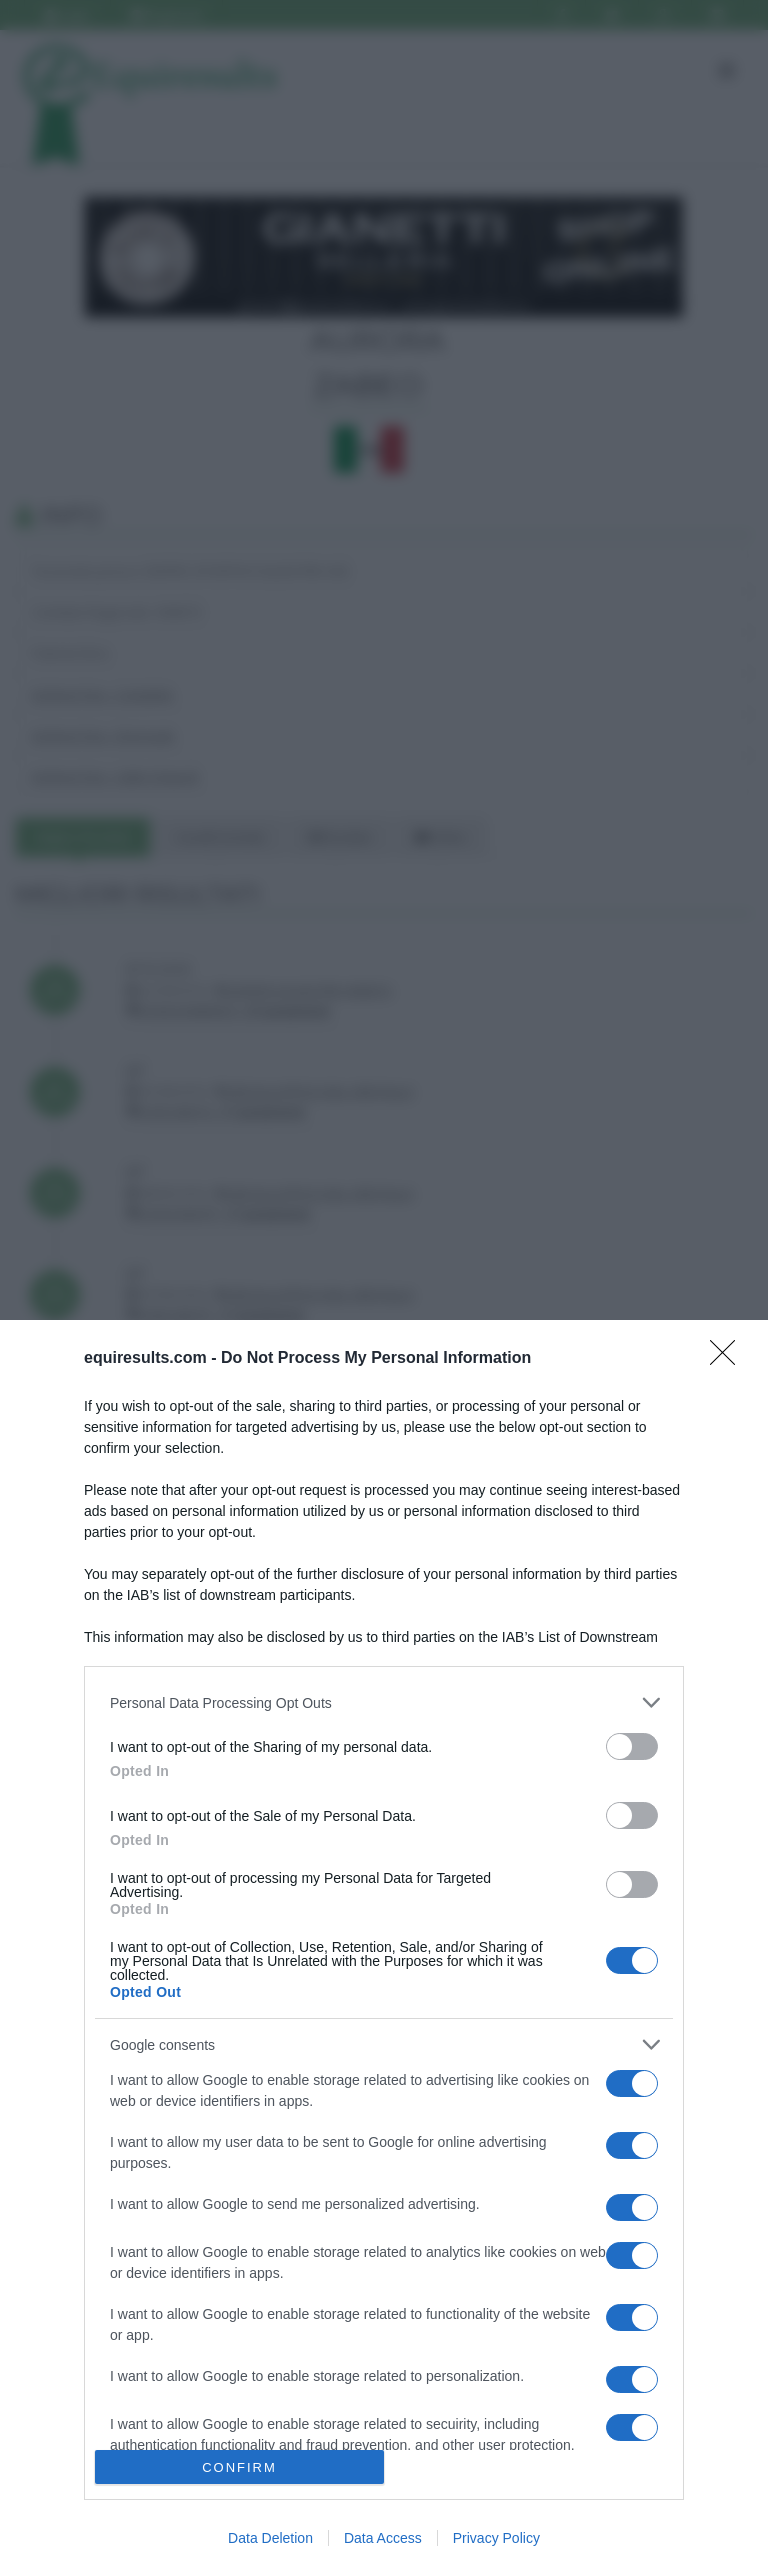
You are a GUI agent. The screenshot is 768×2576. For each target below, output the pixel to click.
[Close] (729, 1359)
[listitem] (384, 1702)
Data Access (383, 2538)
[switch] (632, 1746)
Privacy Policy (496, 2538)
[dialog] (384, 1948)
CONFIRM (239, 2467)
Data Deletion (270, 2538)
